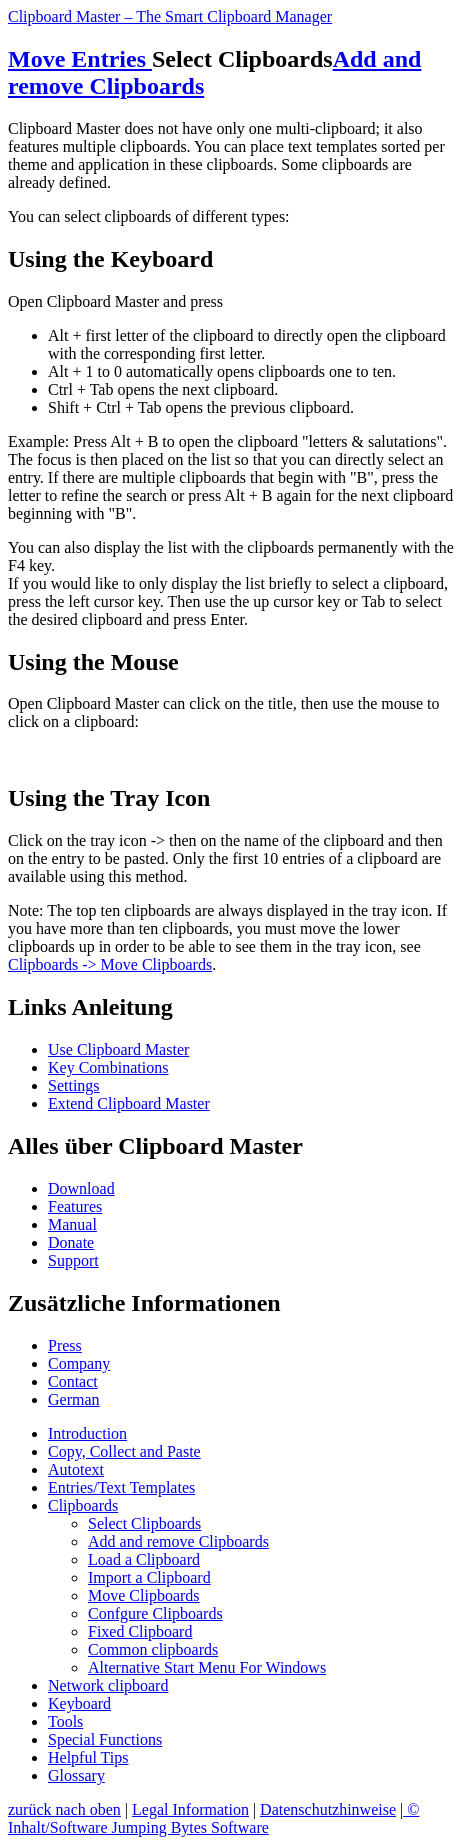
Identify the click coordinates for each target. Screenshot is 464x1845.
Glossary (76, 1775)
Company (79, 1363)
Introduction (87, 1433)
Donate (71, 1242)
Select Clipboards (144, 1523)
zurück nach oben (64, 1809)
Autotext (76, 1469)
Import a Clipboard (149, 1577)
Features (75, 1206)
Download (81, 1188)
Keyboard (79, 1703)
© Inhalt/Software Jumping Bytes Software (213, 1818)
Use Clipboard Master (118, 1049)
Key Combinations (108, 1067)
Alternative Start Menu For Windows (207, 1667)
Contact (73, 1381)
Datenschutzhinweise (328, 1809)
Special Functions (105, 1739)
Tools (65, 1721)
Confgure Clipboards (155, 1613)
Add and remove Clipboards (178, 1541)
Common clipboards (153, 1649)
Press (65, 1345)
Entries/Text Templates (121, 1487)
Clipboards (83, 1505)
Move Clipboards (144, 1595)
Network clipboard (108, 1685)
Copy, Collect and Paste (124, 1451)
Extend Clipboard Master (129, 1103)
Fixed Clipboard (140, 1631)
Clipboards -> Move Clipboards (110, 964)
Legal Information (190, 1809)
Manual (72, 1224)
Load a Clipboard (144, 1559)
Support (73, 1260)
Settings (74, 1085)
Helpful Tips (88, 1757)
